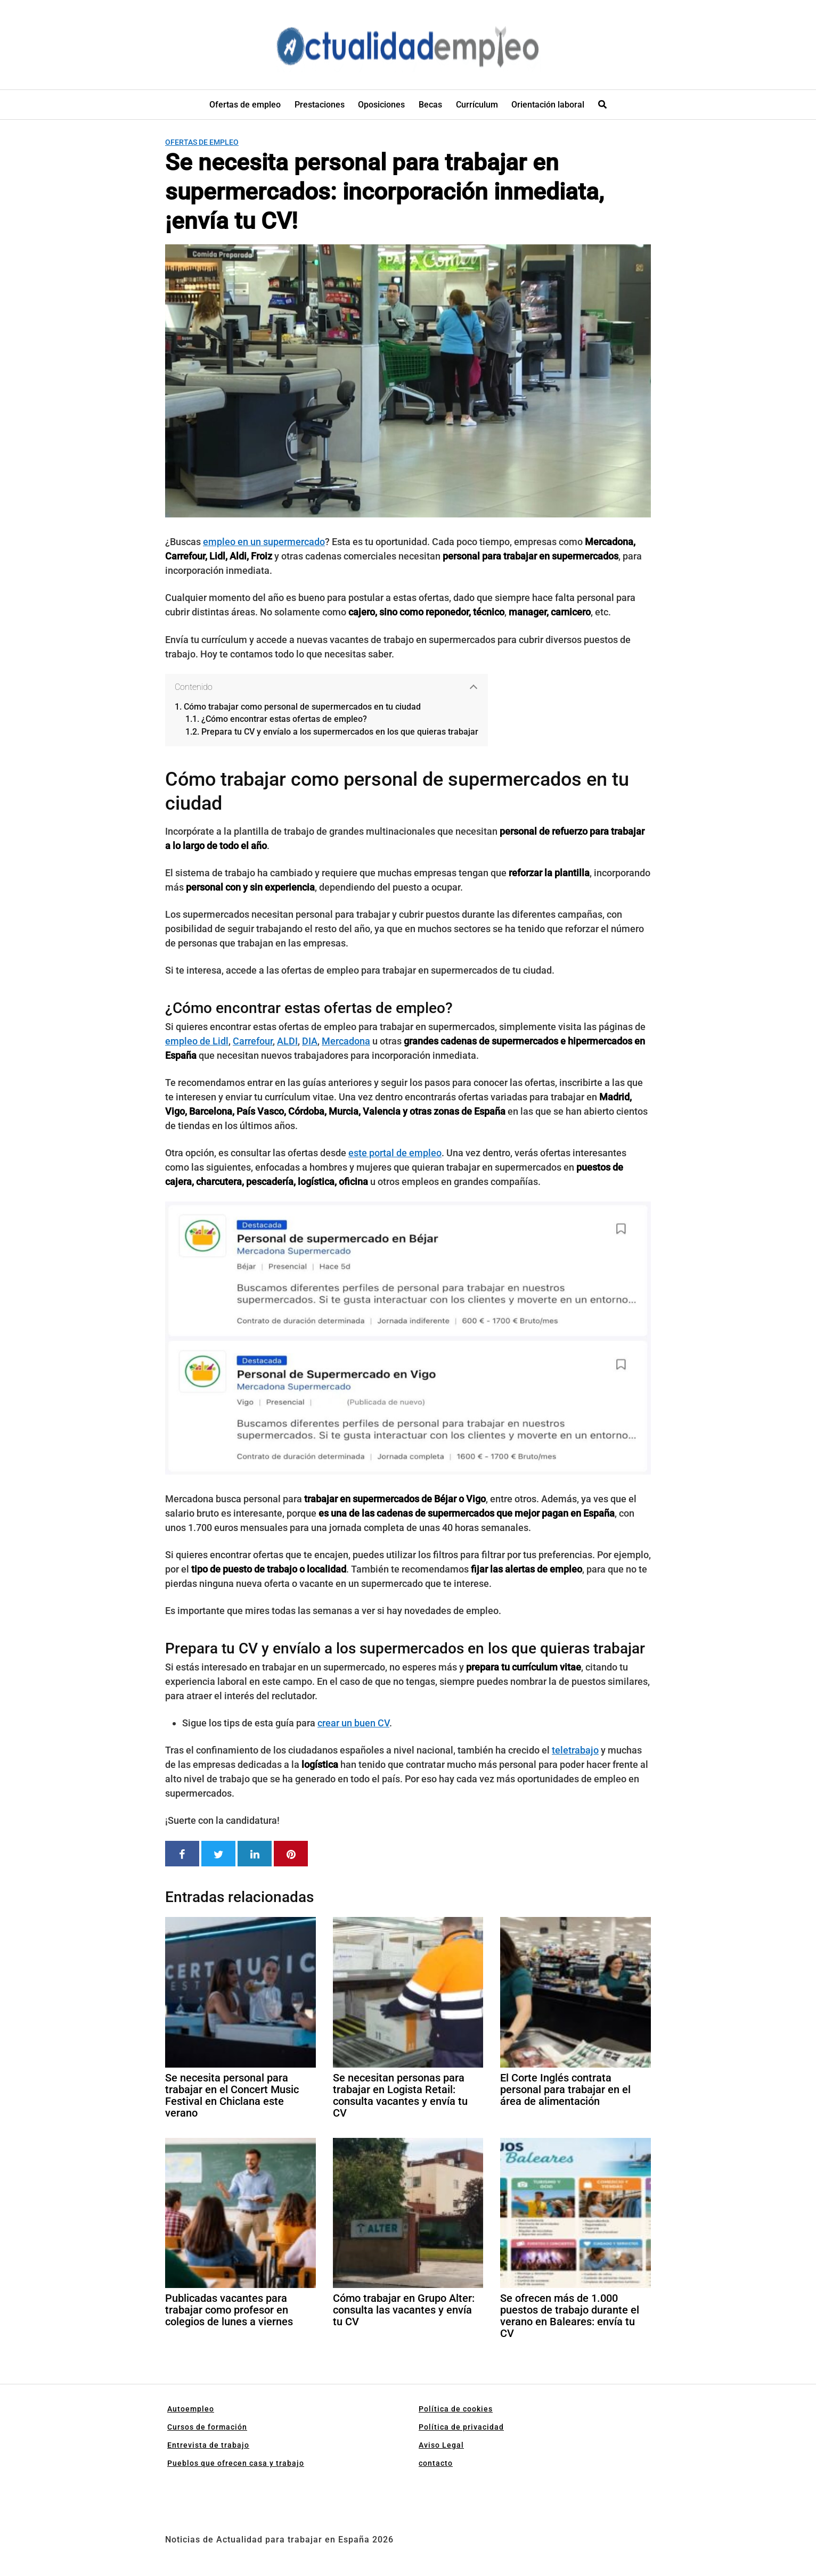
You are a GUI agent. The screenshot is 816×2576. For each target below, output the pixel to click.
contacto (436, 2463)
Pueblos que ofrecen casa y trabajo (235, 2463)
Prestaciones (320, 105)
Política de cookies (456, 2409)
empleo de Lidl (197, 1041)
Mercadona (346, 1041)
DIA (309, 1041)
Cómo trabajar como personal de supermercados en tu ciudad (302, 707)
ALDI (287, 1041)
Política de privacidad (461, 2427)
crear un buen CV (353, 1723)
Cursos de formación (207, 2427)
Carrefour (253, 1041)
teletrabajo (575, 1750)
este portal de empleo (395, 1152)
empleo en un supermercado (264, 541)
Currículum (477, 105)
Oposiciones (381, 105)
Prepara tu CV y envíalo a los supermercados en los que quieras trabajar (339, 732)
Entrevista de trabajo (208, 2445)
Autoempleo (190, 2409)
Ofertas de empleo (245, 105)
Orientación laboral (547, 105)
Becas (430, 105)
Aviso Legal (441, 2445)
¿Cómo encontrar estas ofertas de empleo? (284, 719)
